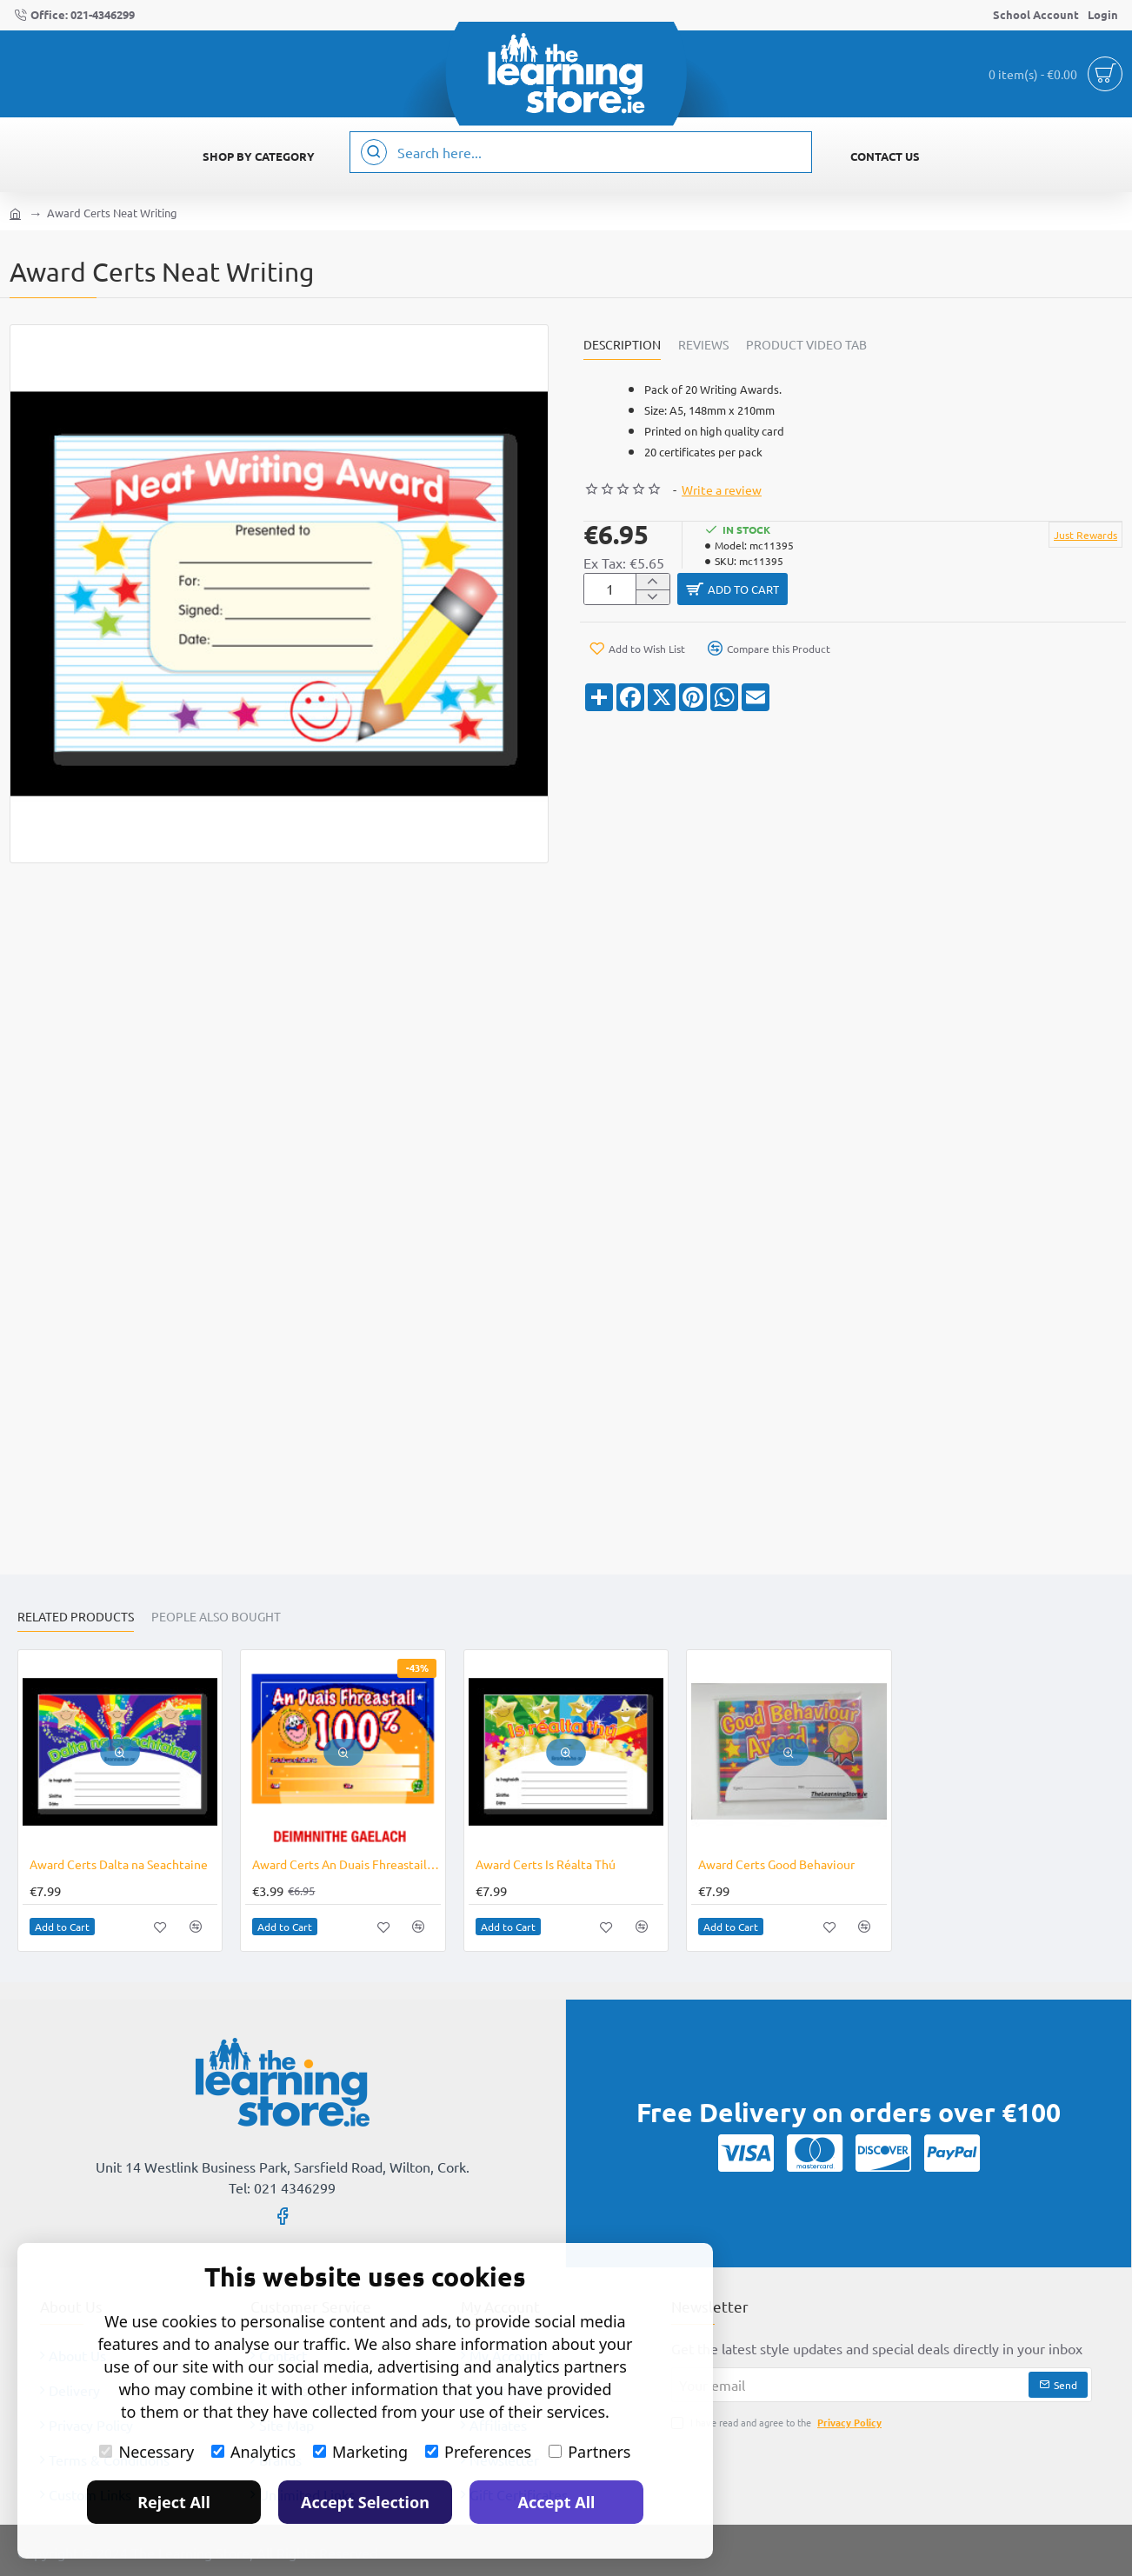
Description (622, 344)
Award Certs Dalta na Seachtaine (119, 1864)
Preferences (478, 2451)
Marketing (360, 2451)
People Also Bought (216, 1616)
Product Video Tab (806, 344)
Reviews (703, 344)
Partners (589, 2451)
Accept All (557, 2502)
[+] (652, 583)
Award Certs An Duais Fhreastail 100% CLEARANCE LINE (346, 1864)
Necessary (146, 2451)
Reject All (173, 2502)
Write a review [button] (722, 489)
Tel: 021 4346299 (282, 2187)
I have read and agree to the (778, 2422)
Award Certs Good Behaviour (776, 1864)
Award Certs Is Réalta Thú (546, 1864)
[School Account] (1036, 15)
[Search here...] (374, 152)
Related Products (75, 1616)
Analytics (253, 2451)
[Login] (1102, 15)
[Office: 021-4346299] (74, 15)
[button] (899, 591)
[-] (652, 601)
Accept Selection (365, 2502)
